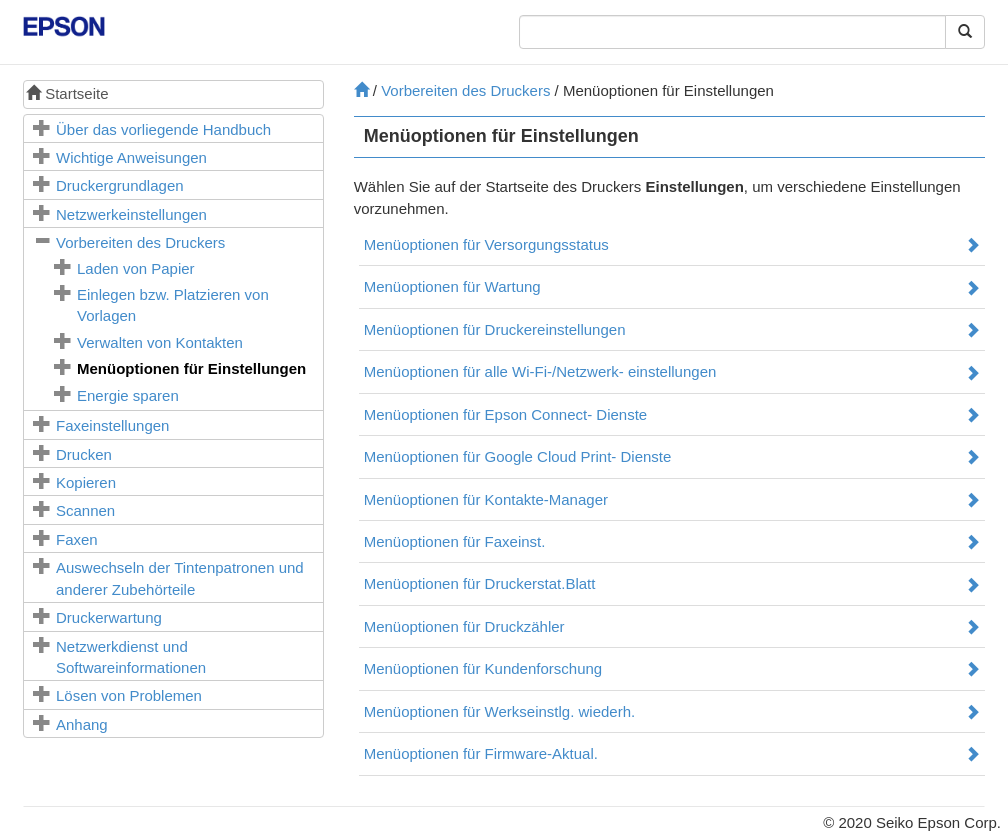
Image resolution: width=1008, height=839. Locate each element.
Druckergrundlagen (120, 185)
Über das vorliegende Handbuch (163, 129)
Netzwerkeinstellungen (131, 214)
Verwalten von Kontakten (160, 342)
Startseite (67, 93)
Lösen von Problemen (129, 695)
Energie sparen (128, 395)
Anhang (82, 724)
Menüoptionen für (191, 368)
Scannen (85, 510)
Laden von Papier (136, 268)
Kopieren (86, 482)
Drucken (84, 454)
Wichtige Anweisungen (131, 157)
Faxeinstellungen (112, 425)
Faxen (77, 539)
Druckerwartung (109, 617)
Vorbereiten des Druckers (140, 242)
